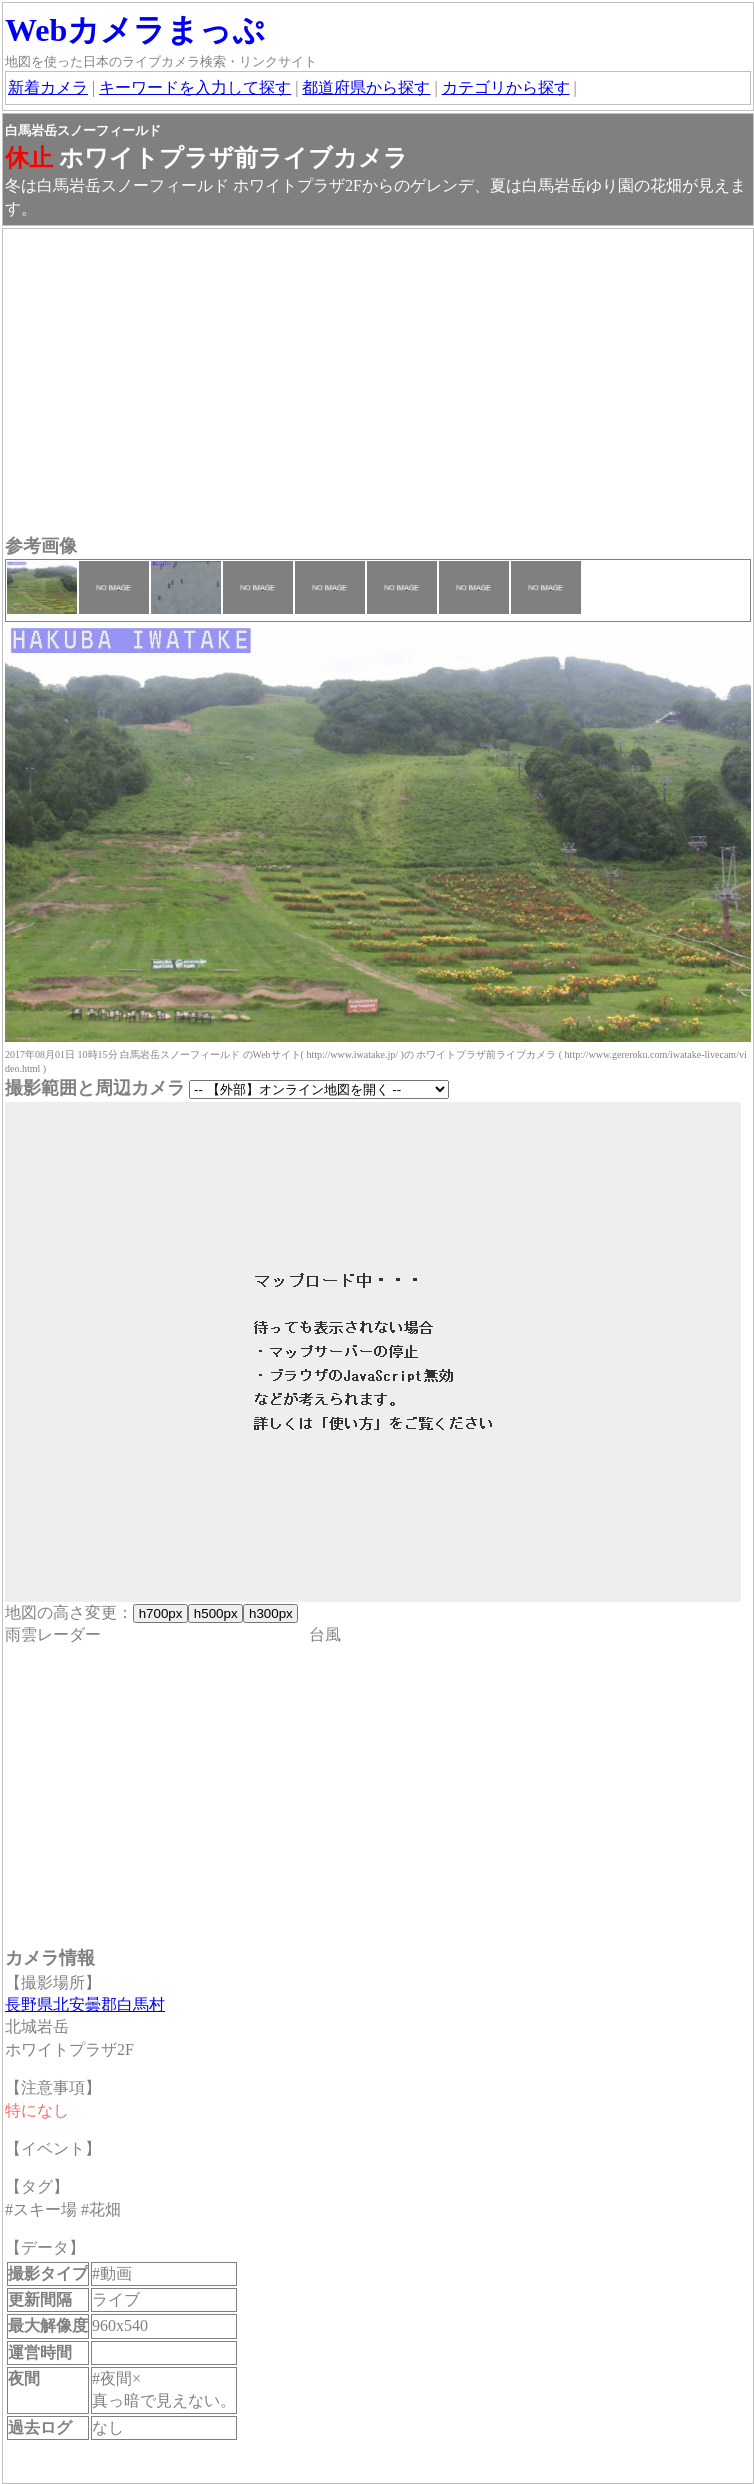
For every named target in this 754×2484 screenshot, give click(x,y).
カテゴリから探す (506, 87)
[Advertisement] (378, 384)
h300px (270, 1613)
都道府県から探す (366, 87)
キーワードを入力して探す (195, 87)
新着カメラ (48, 87)
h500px (215, 1613)
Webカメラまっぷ (135, 30)
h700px (160, 1613)
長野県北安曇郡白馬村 (85, 2004)
